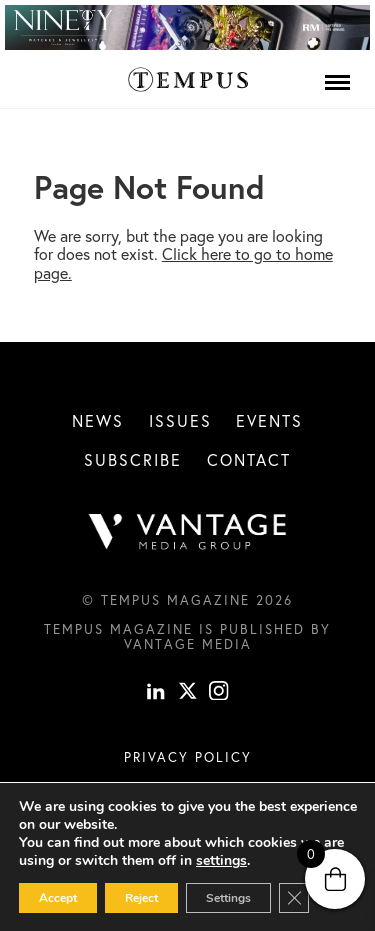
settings (221, 861)
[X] (188, 693)
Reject (141, 898)
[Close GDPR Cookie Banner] (294, 898)
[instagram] (219, 693)
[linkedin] (156, 693)
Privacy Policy (188, 757)
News (98, 421)
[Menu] (337, 82)
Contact (249, 460)
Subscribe (133, 460)
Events (269, 421)
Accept (58, 898)
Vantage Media (188, 644)
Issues (180, 421)
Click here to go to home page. (183, 263)
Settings (228, 898)
